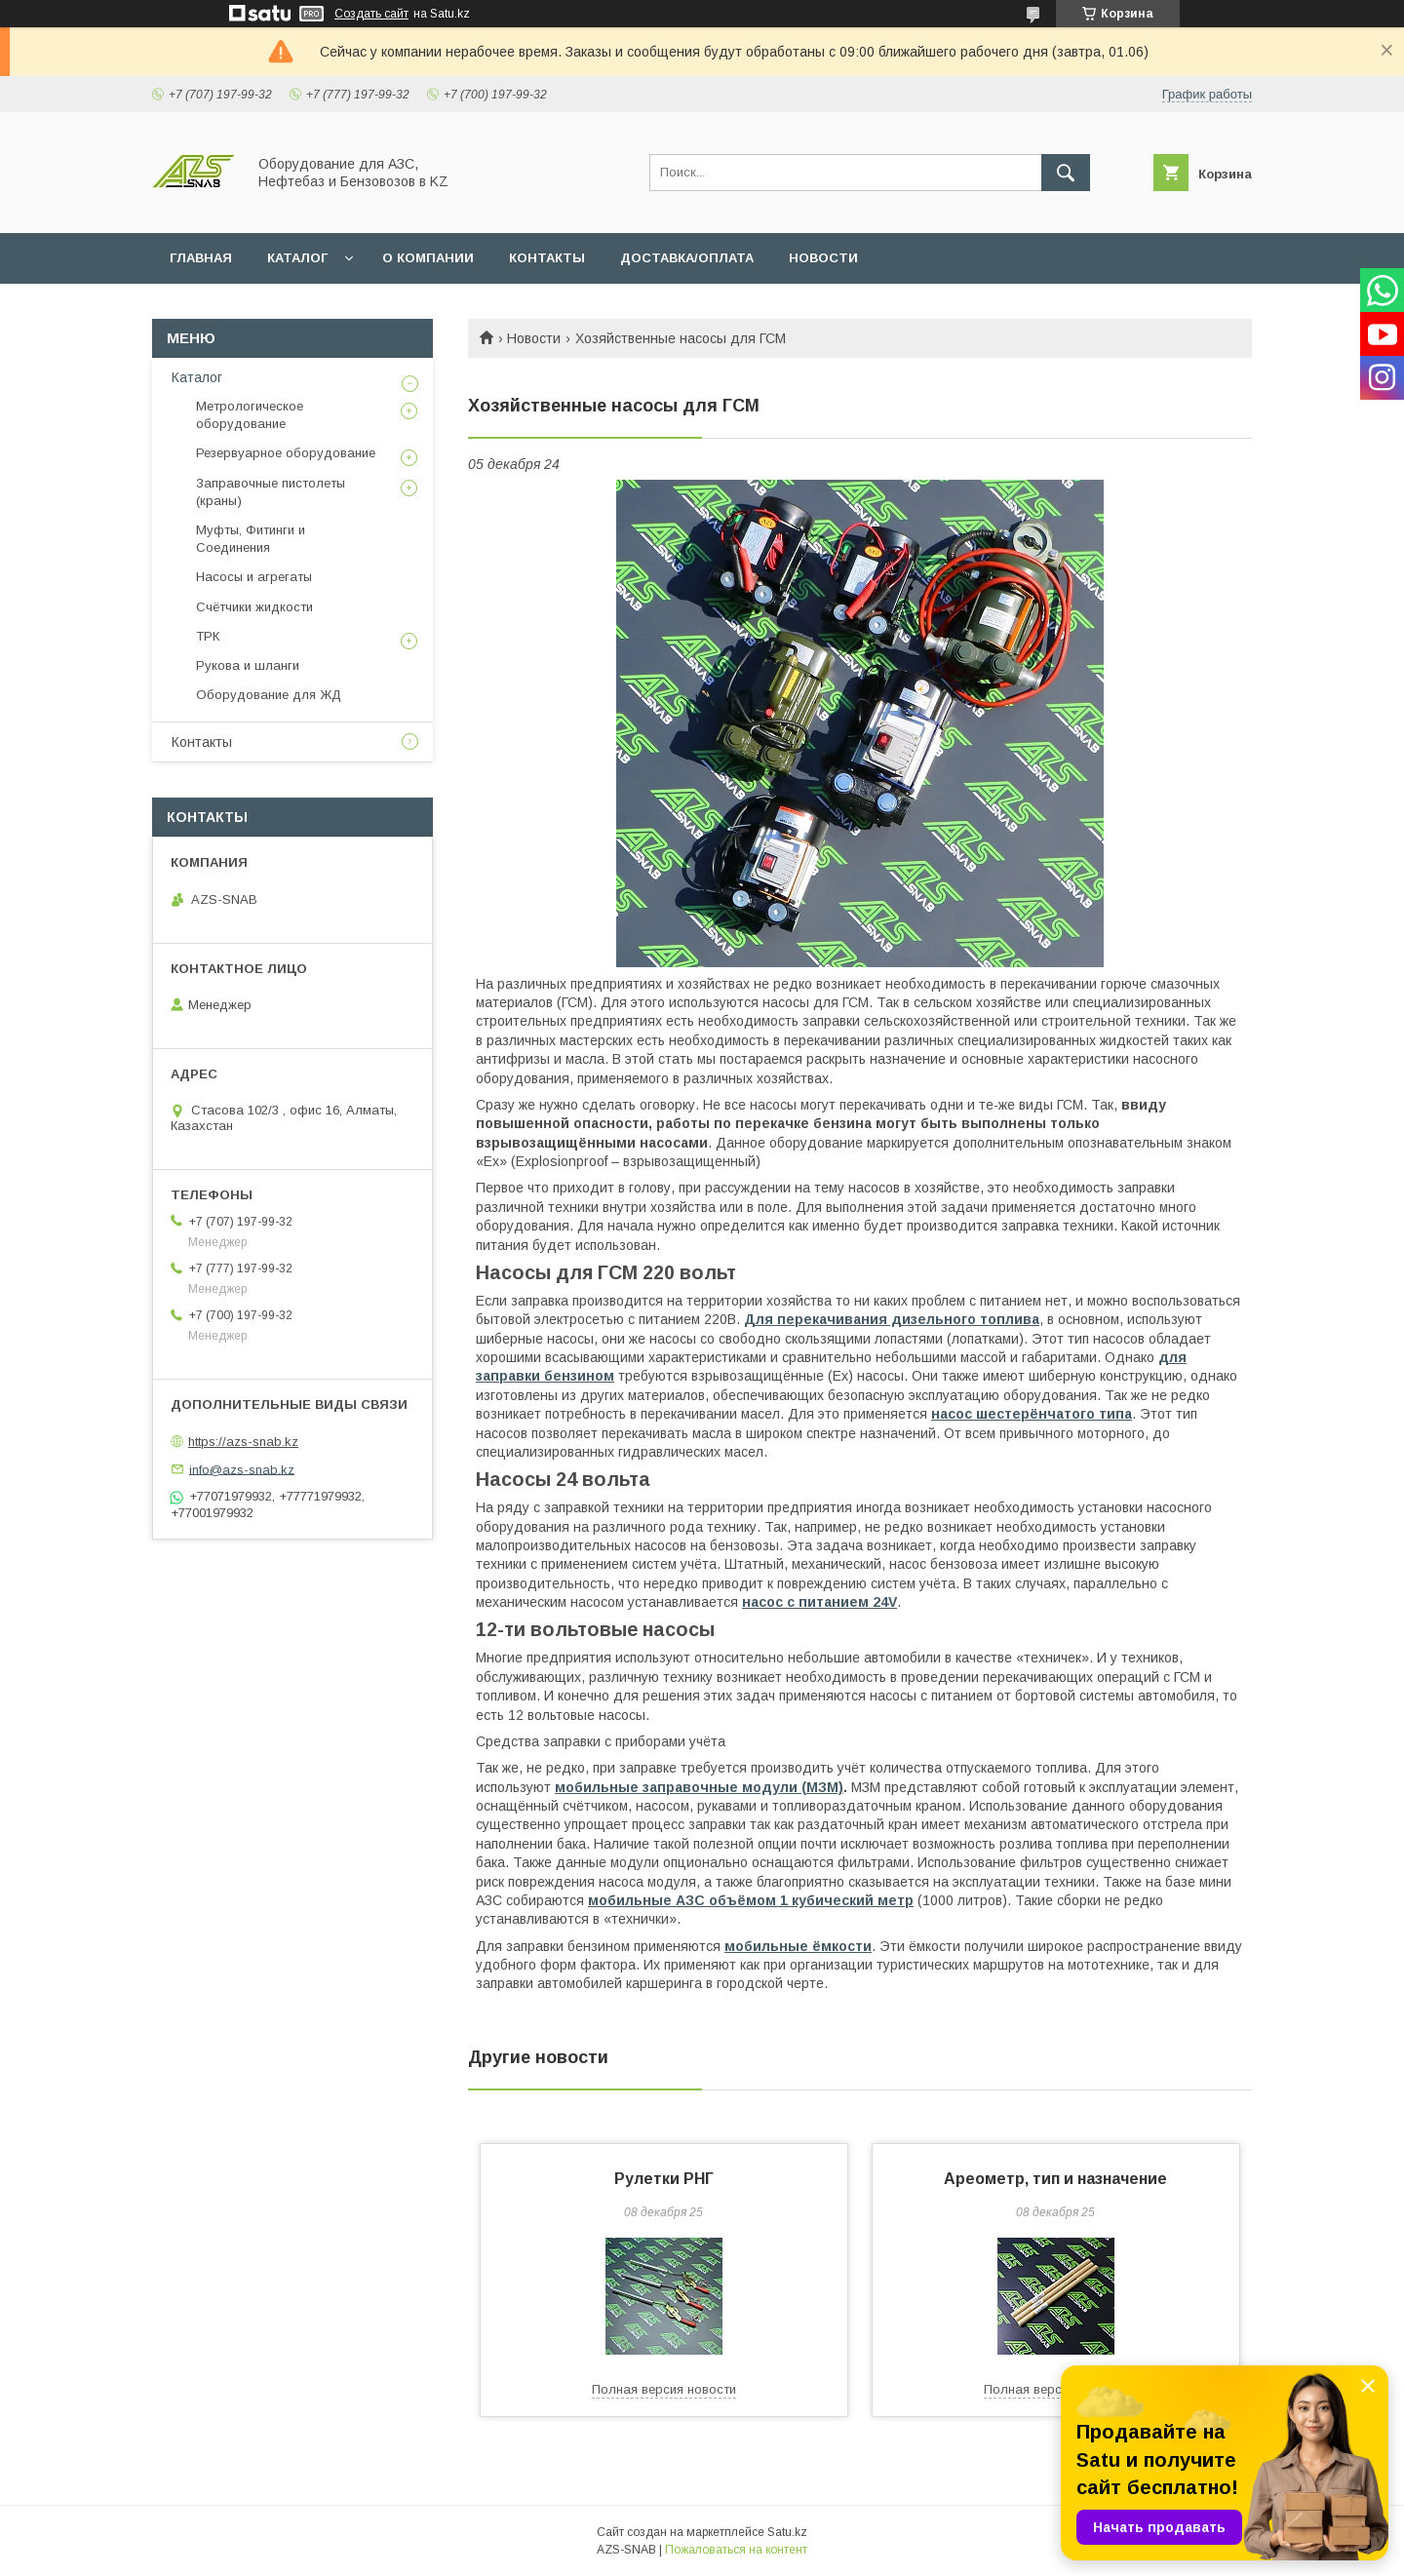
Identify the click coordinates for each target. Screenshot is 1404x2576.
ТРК (207, 636)
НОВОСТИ (823, 258)
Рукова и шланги (247, 665)
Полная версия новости (664, 2389)
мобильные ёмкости (798, 1946)
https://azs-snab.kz (243, 1441)
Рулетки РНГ (664, 2178)
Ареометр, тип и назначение (1055, 2178)
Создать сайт (371, 13)
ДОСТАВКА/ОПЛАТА (687, 258)
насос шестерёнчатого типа (1031, 1414)
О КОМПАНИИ (428, 258)
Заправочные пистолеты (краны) (270, 492)
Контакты (202, 742)
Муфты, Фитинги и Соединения (250, 539)
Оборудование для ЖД (268, 694)
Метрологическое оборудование (249, 415)
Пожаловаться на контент (736, 2549)
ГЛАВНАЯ (201, 258)
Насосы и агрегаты (254, 576)
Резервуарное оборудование (285, 453)
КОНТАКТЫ (547, 258)
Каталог (197, 377)
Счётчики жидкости (254, 607)
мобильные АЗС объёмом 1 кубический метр (751, 1900)
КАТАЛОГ (297, 258)
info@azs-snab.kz (241, 1469)
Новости (534, 338)
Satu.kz (787, 2532)
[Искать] (1065, 172)
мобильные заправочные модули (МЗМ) (699, 1787)
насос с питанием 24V (819, 1602)
